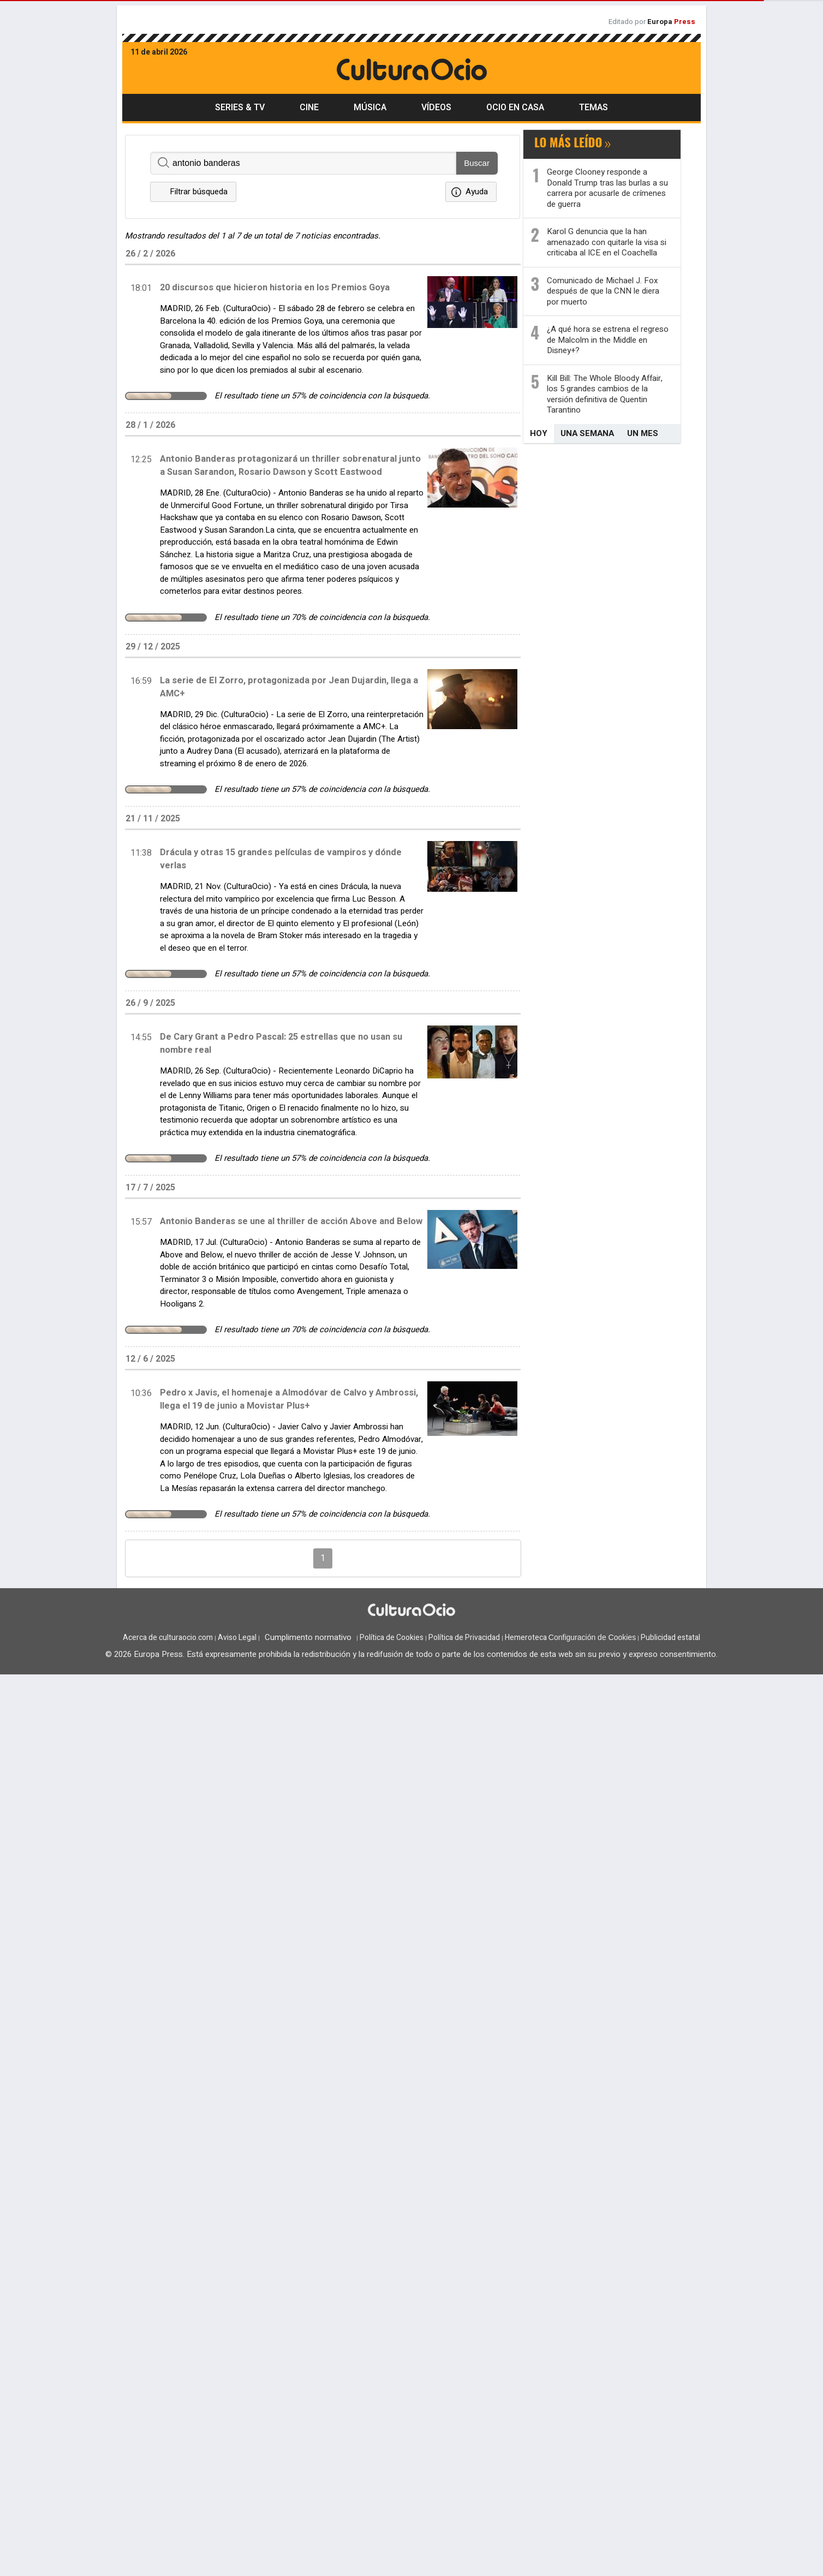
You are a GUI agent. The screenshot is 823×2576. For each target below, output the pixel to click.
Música (370, 107)
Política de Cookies (392, 1637)
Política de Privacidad (464, 1637)
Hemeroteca (526, 1637)
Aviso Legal (237, 1637)
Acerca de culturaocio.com (168, 1637)
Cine (309, 107)
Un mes (642, 433)
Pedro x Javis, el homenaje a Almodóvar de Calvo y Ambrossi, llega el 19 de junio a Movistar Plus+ (289, 1399)
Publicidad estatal (670, 1637)
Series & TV (240, 107)
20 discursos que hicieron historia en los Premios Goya (275, 287)
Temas (593, 107)
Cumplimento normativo (308, 1637)
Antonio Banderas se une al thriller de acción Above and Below (291, 1221)
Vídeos (436, 107)
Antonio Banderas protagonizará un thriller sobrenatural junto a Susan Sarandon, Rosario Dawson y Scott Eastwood (290, 465)
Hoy (538, 433)
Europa (671, 21)
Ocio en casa (515, 107)
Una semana (587, 433)
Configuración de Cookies (592, 1637)
